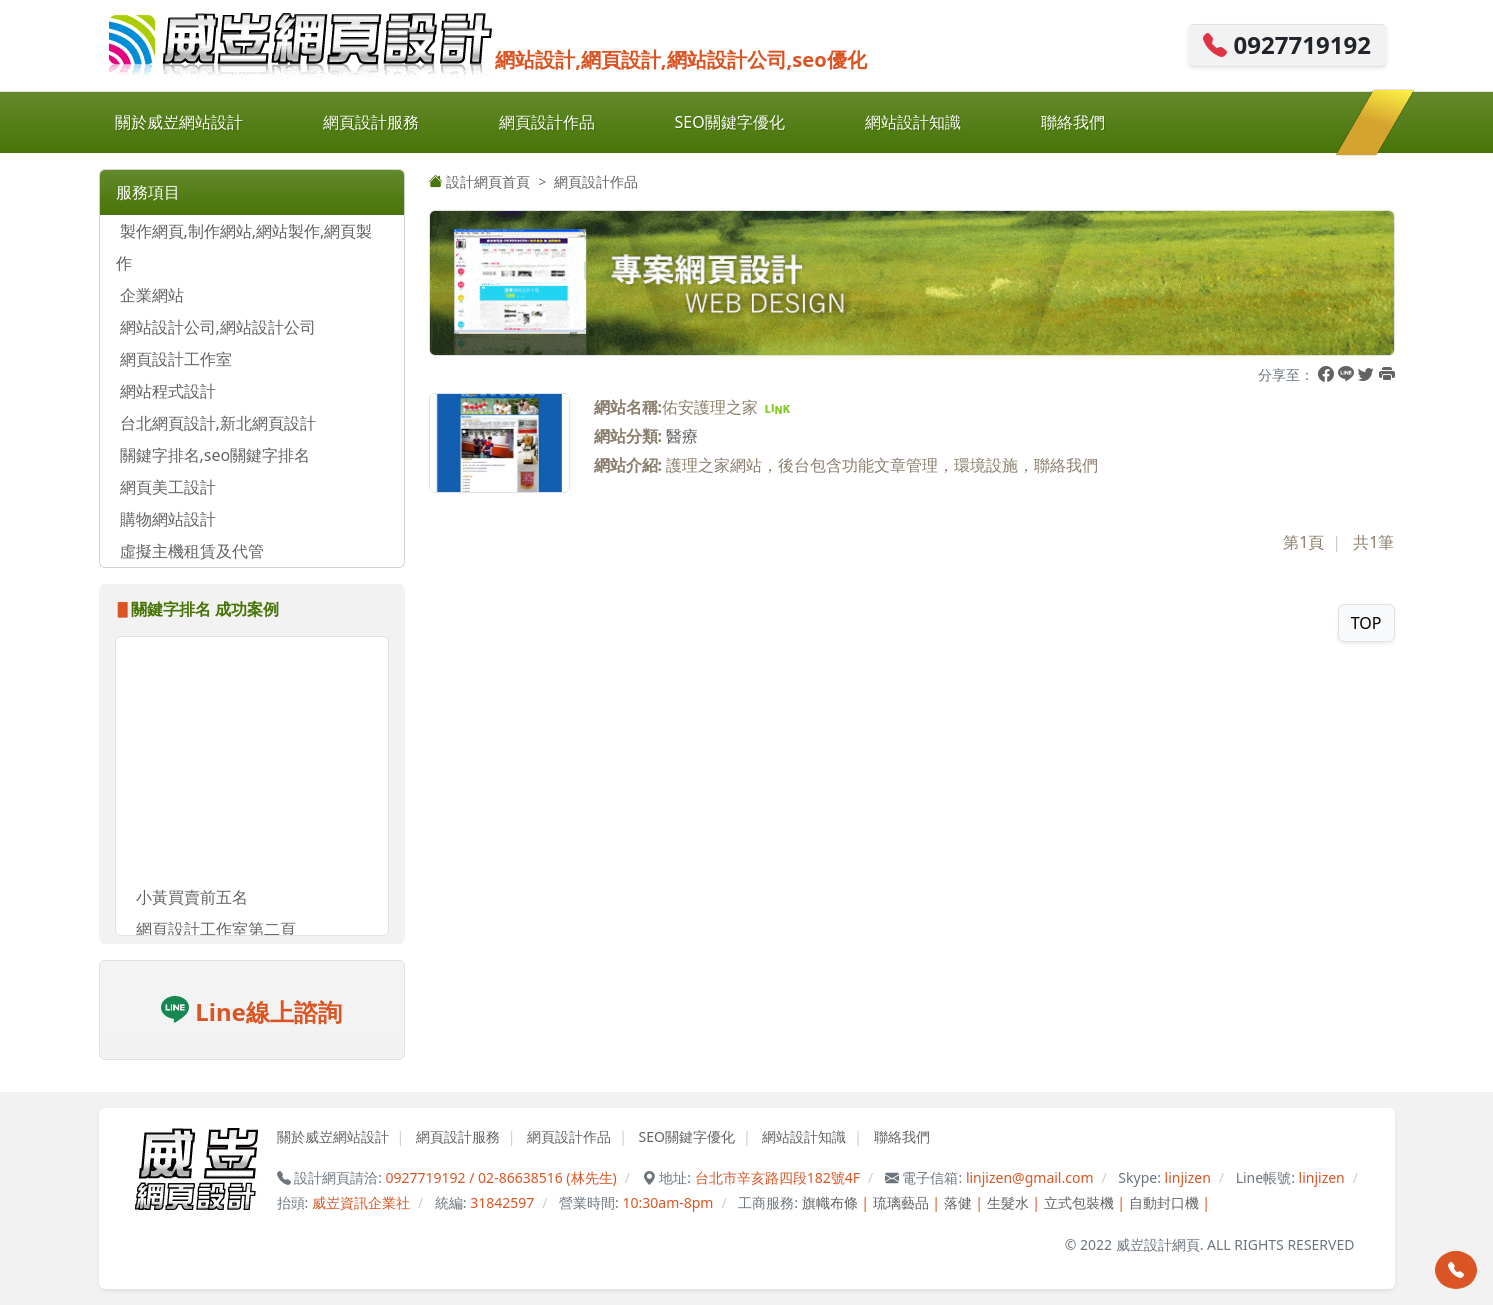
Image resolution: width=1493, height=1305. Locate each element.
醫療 (682, 436)
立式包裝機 (1079, 1202)
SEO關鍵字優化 (730, 122)
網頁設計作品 (547, 122)
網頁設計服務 (371, 122)
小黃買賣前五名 (192, 900)
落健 (958, 1202)
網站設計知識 (913, 122)
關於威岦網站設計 (179, 122)
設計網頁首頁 (480, 181)
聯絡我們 (1073, 122)
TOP (1366, 623)
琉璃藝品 (901, 1202)
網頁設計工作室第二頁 (216, 932)
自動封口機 (1164, 1202)
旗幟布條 (830, 1202)
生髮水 (1008, 1202)
